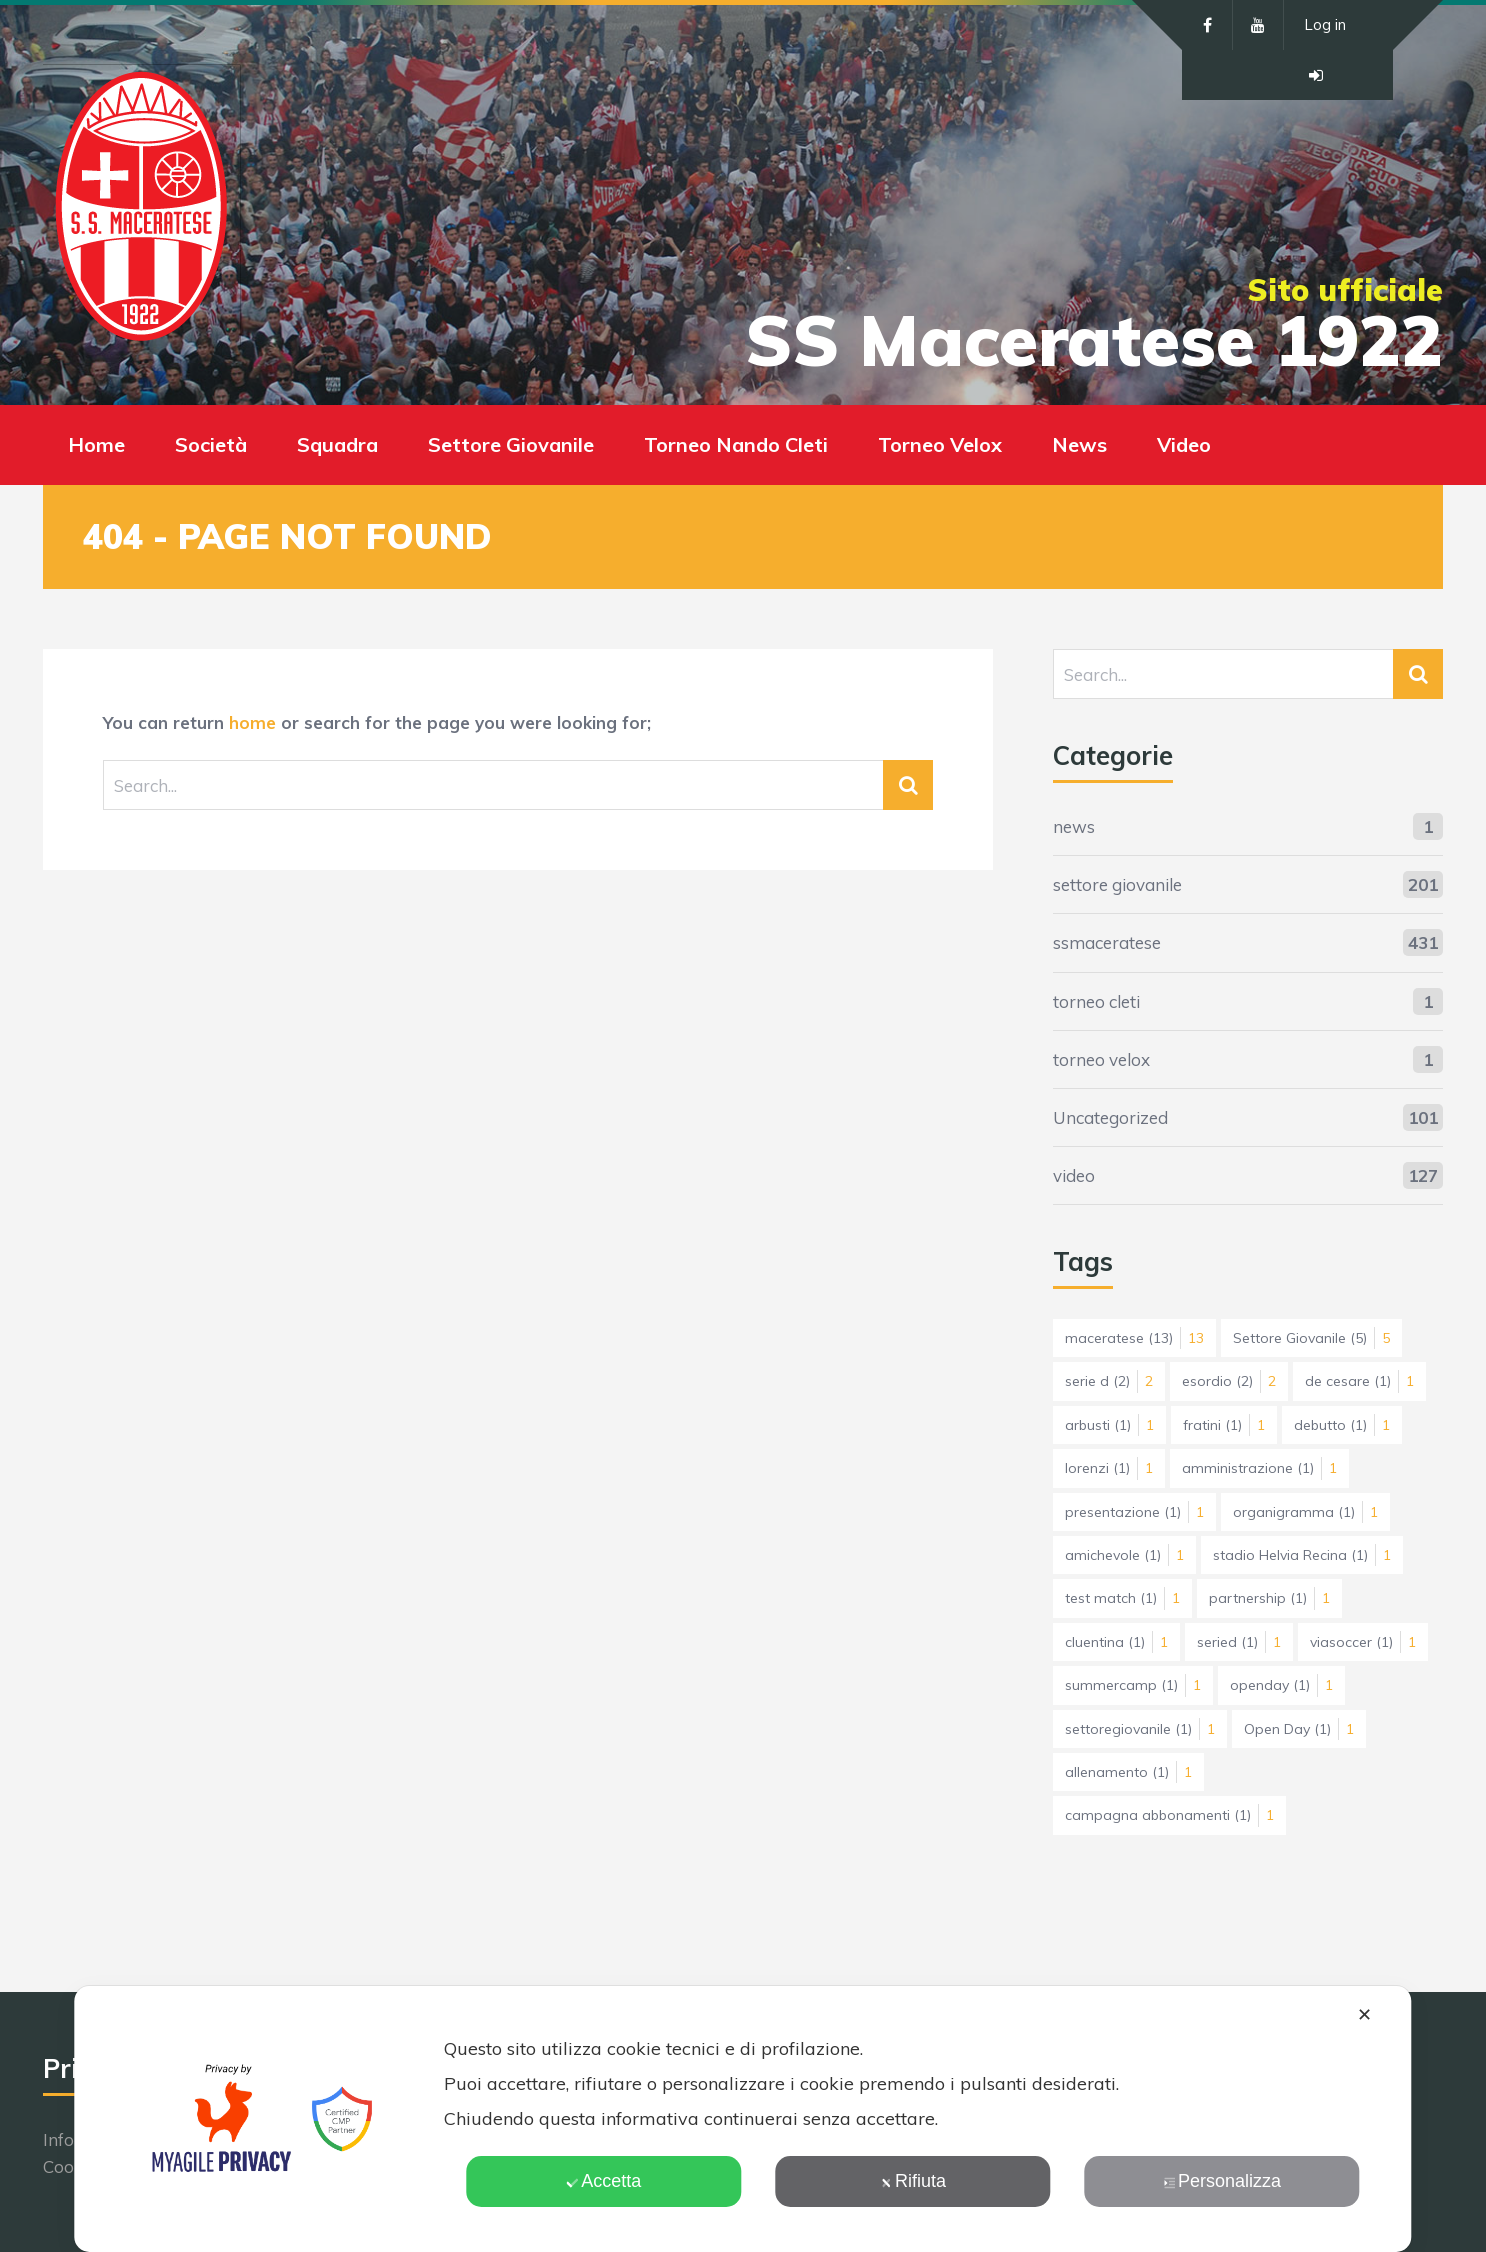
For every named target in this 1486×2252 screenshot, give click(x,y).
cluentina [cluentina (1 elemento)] (1116, 1642)
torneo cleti (1096, 1001)
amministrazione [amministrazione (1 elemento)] (1259, 1468)
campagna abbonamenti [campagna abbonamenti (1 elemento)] (1169, 1815)
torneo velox (1101, 1059)
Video (1184, 444)
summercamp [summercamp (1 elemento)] (1133, 1685)
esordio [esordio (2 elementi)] (1229, 1381)
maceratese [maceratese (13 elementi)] (1134, 1338)
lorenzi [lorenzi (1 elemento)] (1109, 1468)
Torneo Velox (940, 444)
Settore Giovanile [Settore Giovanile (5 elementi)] (1311, 1338)
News (1079, 444)
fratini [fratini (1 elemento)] (1224, 1425)
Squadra (337, 444)
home (252, 722)
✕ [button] (1364, 2015)
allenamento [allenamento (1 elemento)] (1128, 1772)
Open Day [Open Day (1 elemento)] (1299, 1729)
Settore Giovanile (511, 444)
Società (211, 444)
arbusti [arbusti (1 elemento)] (1109, 1425)
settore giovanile (1117, 884)
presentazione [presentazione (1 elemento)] (1134, 1512)
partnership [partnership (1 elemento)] (1269, 1598)
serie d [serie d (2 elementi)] (1109, 1381)
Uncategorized (1110, 1117)
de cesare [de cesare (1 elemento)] (1359, 1381)
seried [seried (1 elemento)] (1239, 1642)
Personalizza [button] (1222, 2181)
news (1074, 826)
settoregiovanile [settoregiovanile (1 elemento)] (1140, 1729)
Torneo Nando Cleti (736, 444)
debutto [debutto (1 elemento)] (1342, 1425)
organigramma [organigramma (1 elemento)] (1305, 1512)
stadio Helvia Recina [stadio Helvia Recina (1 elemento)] (1302, 1555)
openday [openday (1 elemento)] (1281, 1685)
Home (96, 444)
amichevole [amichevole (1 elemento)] (1124, 1555)
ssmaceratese (1107, 942)
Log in (1325, 24)
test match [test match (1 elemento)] (1122, 1598)
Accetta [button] (603, 2181)
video (1074, 1175)
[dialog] (742, 2119)
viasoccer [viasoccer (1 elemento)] (1363, 1642)
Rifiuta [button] (913, 2181)
